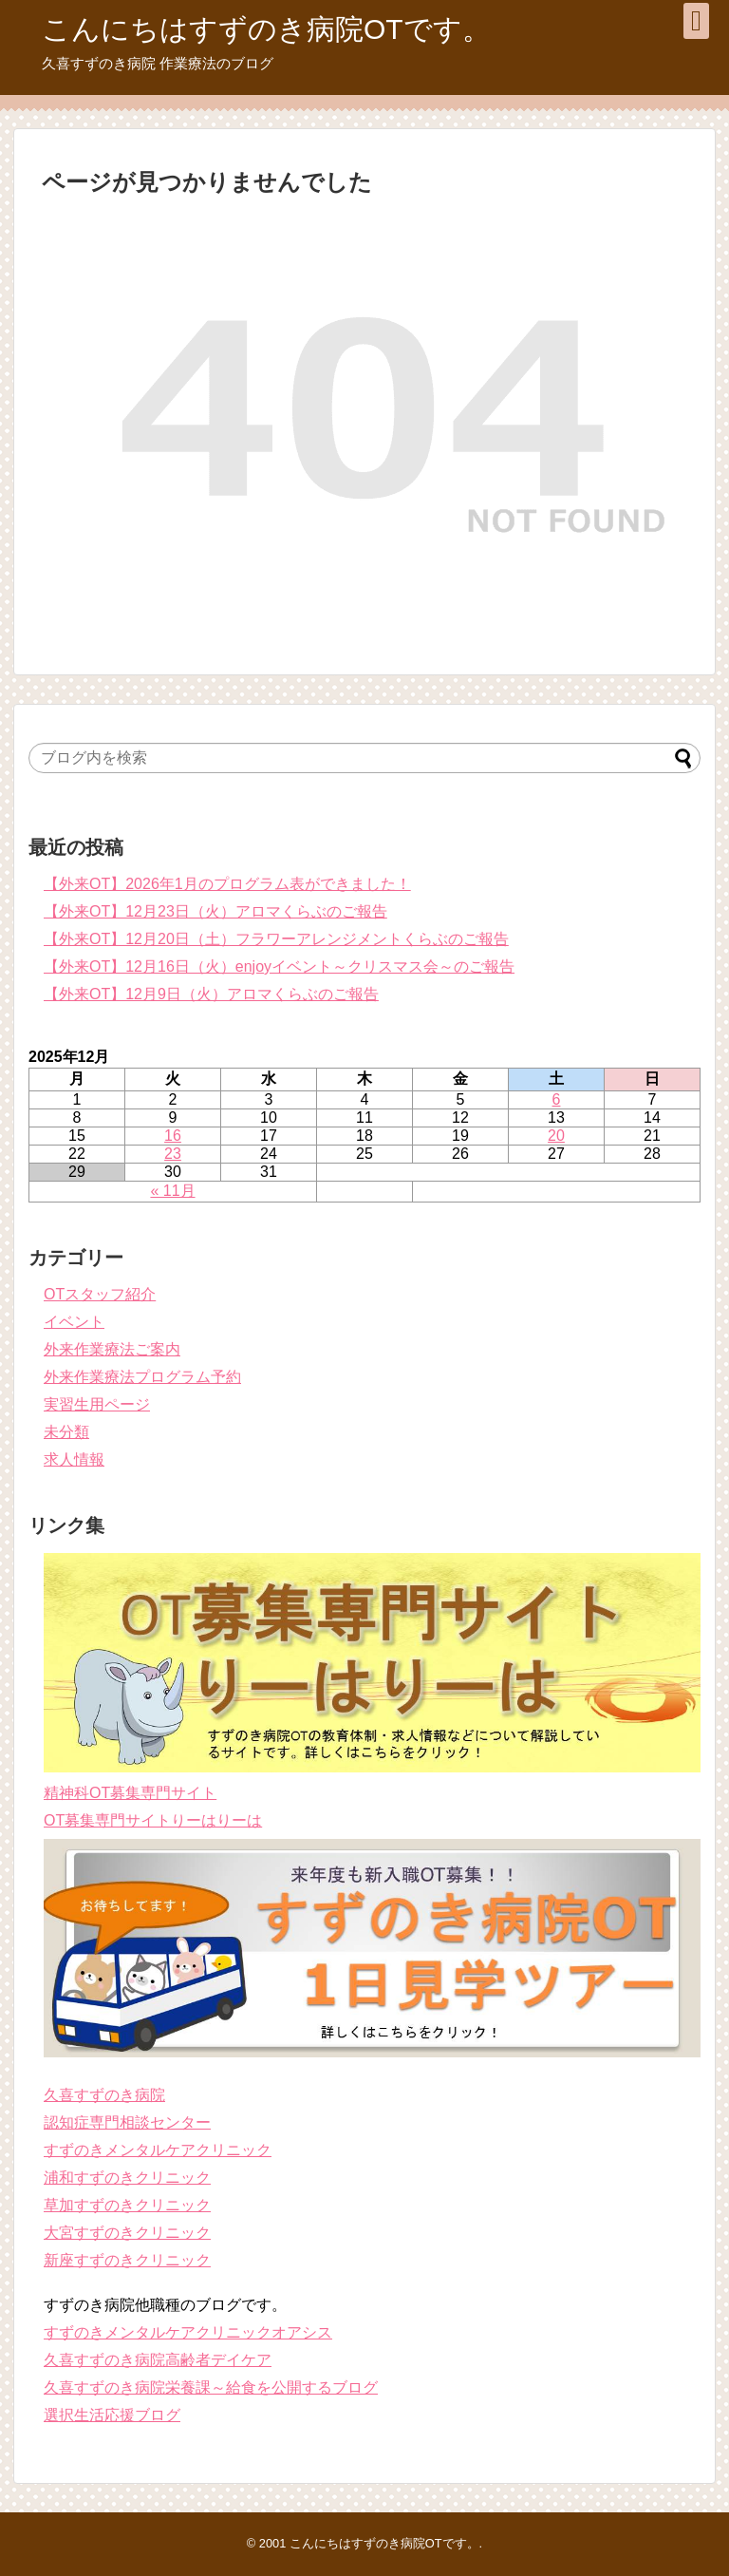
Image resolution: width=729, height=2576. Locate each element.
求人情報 (74, 1459)
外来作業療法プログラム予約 (142, 1377)
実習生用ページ (97, 1404)
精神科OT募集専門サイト (130, 1793)
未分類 (66, 1432)
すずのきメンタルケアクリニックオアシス (188, 2332)
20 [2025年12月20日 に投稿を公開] (556, 1135)
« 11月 (172, 1191)
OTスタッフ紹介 (100, 1294)
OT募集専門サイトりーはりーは (153, 1820)
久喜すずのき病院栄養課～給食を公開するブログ (211, 2387)
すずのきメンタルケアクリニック (157, 2150)
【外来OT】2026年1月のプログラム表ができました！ (227, 884)
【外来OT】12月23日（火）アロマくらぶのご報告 (215, 911)
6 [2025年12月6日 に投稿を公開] (556, 1099)
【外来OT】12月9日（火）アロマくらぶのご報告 (211, 994)
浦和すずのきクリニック (127, 2177)
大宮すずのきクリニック (127, 2233)
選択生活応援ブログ (112, 2415)
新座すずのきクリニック (127, 2260)
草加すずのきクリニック (127, 2205)
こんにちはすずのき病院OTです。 (266, 29)
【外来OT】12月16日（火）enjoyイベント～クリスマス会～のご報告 (279, 966)
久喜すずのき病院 (104, 2095)
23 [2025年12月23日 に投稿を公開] (172, 1154)
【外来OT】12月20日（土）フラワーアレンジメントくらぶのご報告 (276, 939)
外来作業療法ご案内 (112, 1349)
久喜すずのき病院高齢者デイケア (157, 2360)
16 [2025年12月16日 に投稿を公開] (172, 1135)
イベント (74, 1322)
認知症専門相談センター (127, 2122)
